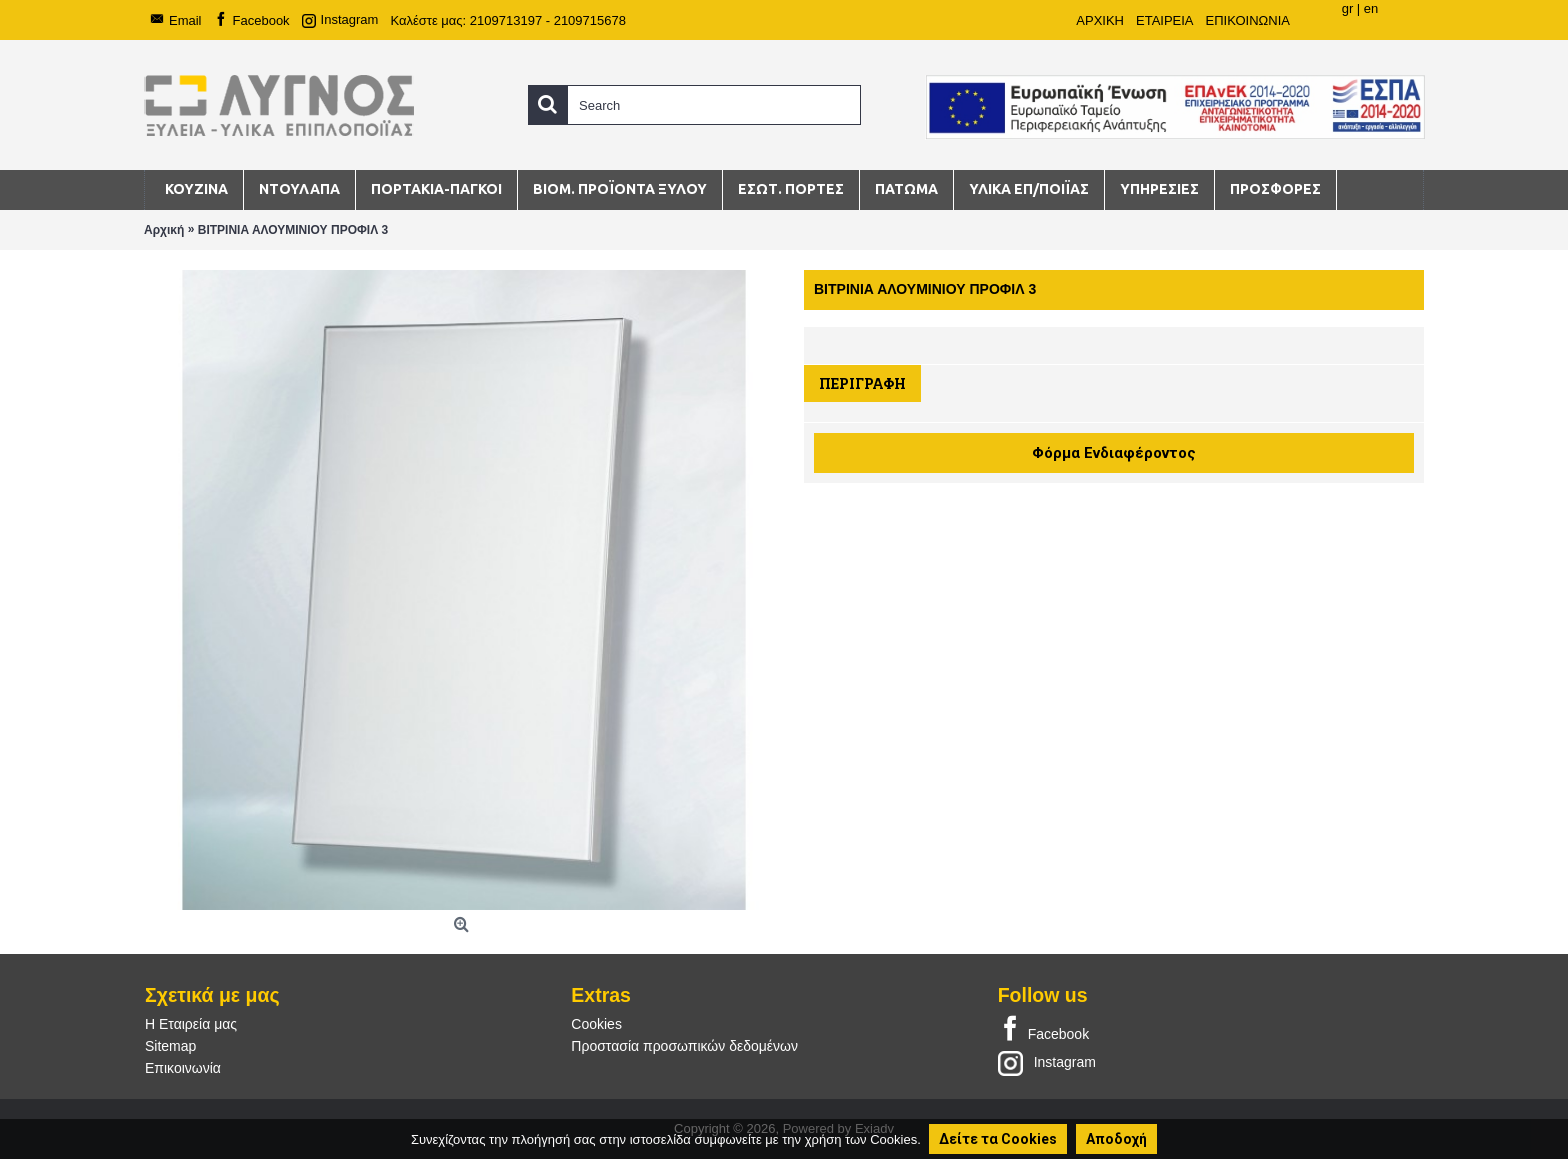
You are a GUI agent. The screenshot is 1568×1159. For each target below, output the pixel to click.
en (1371, 8)
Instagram (1047, 1062)
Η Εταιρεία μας (191, 1024)
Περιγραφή (862, 383)
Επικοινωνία (183, 1068)
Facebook (1043, 1030)
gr (1348, 8)
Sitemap (170, 1046)
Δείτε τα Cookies (998, 1139)
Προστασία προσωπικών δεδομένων (684, 1046)
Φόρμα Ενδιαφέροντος (1114, 453)
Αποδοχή (1116, 1139)
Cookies (596, 1024)
